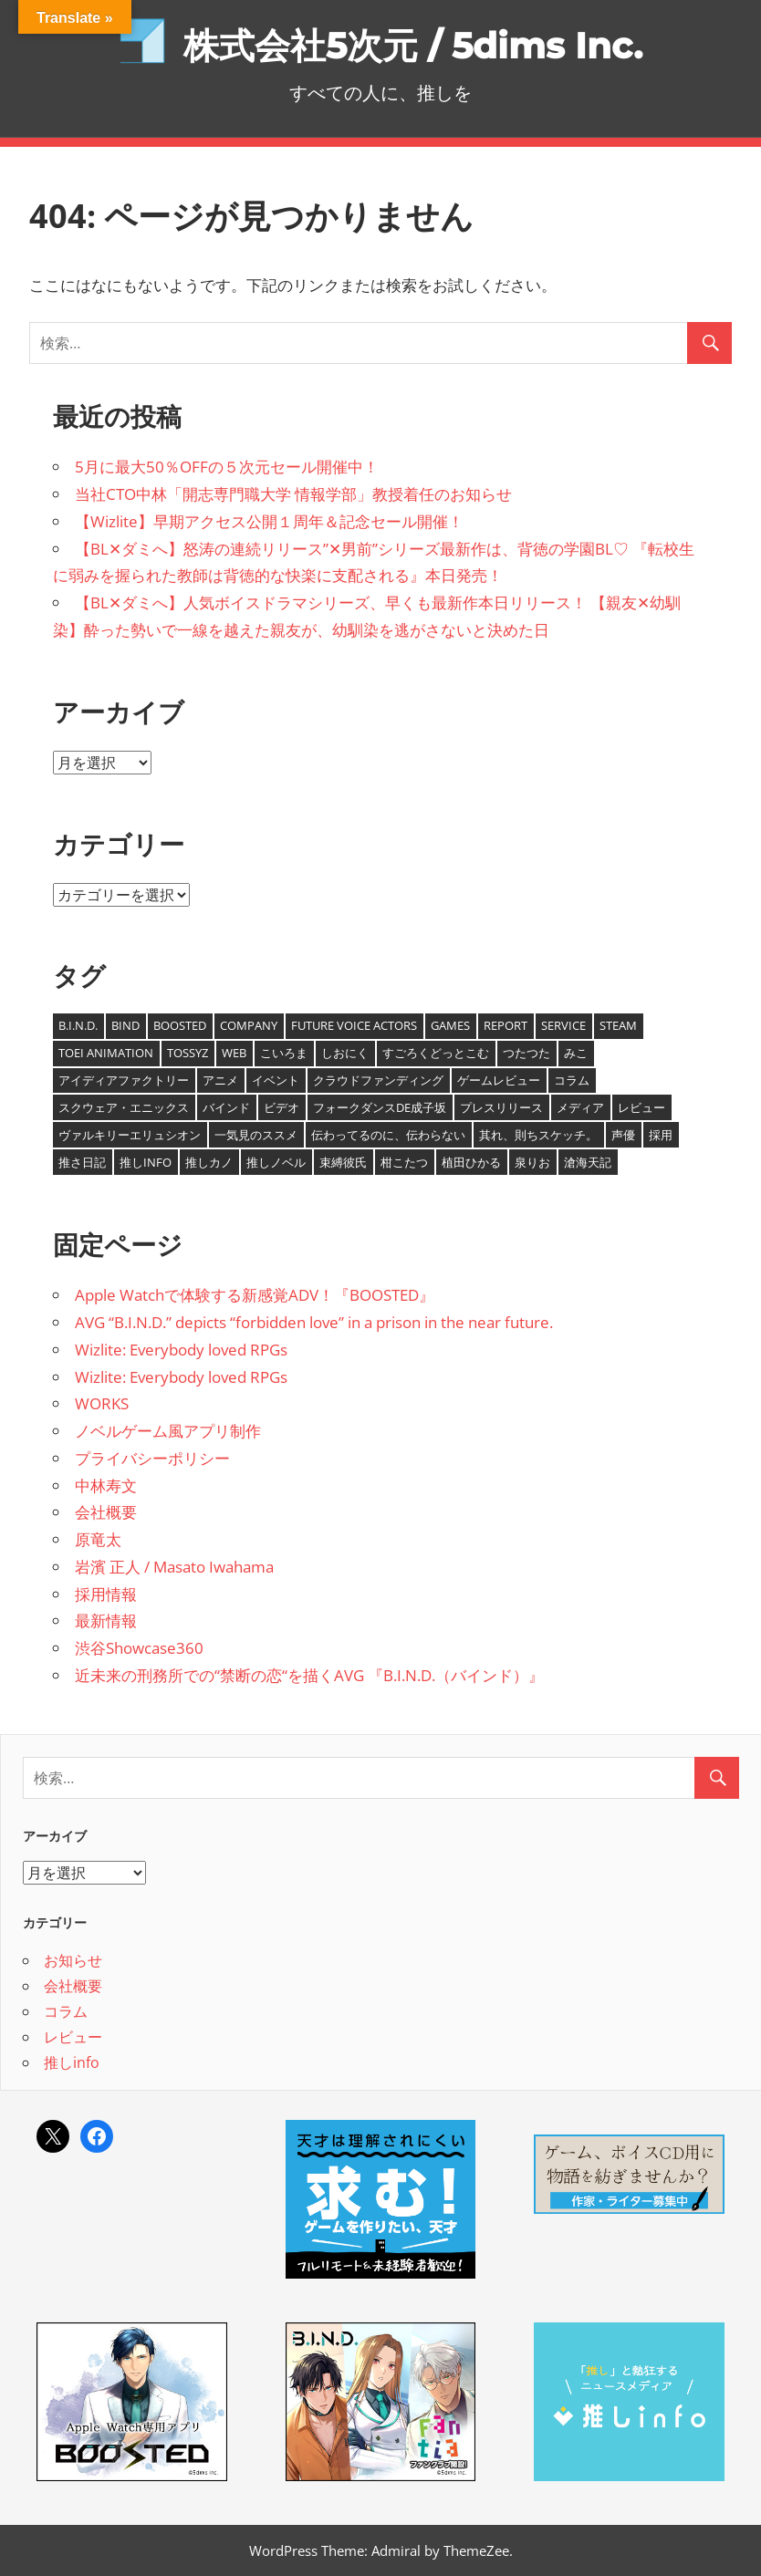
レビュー (73, 2037)
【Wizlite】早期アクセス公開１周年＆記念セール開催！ (269, 521)
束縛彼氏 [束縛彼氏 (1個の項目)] (343, 1162)
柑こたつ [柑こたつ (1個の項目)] (404, 1162)
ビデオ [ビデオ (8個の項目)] (281, 1107)
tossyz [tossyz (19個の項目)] (187, 1052)
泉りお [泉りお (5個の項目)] (532, 1162)
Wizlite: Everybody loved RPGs (181, 1349)
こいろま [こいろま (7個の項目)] (284, 1052)
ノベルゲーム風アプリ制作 (168, 1430)
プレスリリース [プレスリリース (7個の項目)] (501, 1107)
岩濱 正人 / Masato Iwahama (174, 1566)
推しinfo (71, 2062)
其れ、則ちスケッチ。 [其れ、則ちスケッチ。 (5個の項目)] (538, 1135)
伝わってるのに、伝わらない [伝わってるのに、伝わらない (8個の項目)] (388, 1135)
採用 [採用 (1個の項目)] (660, 1135)
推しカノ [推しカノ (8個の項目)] (209, 1162)
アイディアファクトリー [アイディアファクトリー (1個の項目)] (123, 1080)
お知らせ (73, 1960)
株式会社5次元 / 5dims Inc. (412, 45)
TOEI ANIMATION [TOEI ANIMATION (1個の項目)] (105, 1052)
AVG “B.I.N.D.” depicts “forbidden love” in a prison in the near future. (314, 1322)
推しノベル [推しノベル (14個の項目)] (276, 1162)
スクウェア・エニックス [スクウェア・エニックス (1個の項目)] (123, 1107)
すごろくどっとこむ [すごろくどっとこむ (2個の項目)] (435, 1052)
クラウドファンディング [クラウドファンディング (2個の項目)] (378, 1080)
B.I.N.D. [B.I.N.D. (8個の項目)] (78, 1025)
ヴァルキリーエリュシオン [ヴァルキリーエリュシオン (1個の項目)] (129, 1135)
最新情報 (106, 1620)
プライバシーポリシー (152, 1458)
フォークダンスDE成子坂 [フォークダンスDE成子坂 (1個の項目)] (379, 1107)
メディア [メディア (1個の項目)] (580, 1107)
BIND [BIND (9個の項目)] (125, 1025)
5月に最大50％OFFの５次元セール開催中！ (227, 466)
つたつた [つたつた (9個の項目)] (526, 1052)
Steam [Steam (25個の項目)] (618, 1025)
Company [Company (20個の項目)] (248, 1025)
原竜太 (98, 1539)
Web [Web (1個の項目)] (234, 1052)
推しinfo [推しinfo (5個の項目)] (146, 1162)
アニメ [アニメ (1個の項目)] (220, 1080)
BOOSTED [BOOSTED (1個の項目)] (179, 1025)
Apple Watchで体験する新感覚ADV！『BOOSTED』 (254, 1294)
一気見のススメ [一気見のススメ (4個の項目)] (255, 1135)
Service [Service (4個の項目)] (563, 1025)
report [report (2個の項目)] (505, 1025)
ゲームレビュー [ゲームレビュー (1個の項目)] (498, 1080)
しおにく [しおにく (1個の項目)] (345, 1052)
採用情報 (106, 1594)
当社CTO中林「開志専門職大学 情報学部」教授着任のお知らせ (293, 493)
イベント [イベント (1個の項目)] (275, 1080)
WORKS (102, 1403)
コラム (66, 2011)
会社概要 (106, 1511)
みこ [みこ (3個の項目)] (576, 1052)
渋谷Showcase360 (139, 1647)
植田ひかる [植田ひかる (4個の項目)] (471, 1162)
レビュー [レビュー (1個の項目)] (641, 1107)
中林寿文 (106, 1485)
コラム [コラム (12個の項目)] (571, 1080)
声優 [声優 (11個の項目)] (623, 1135)
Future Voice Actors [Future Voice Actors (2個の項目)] (354, 1025)
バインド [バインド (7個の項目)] (226, 1107)
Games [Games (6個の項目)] (450, 1025)
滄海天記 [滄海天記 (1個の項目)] (587, 1162)
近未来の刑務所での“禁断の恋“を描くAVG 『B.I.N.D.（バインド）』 (309, 1675)
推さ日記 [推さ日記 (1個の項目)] (82, 1162)
